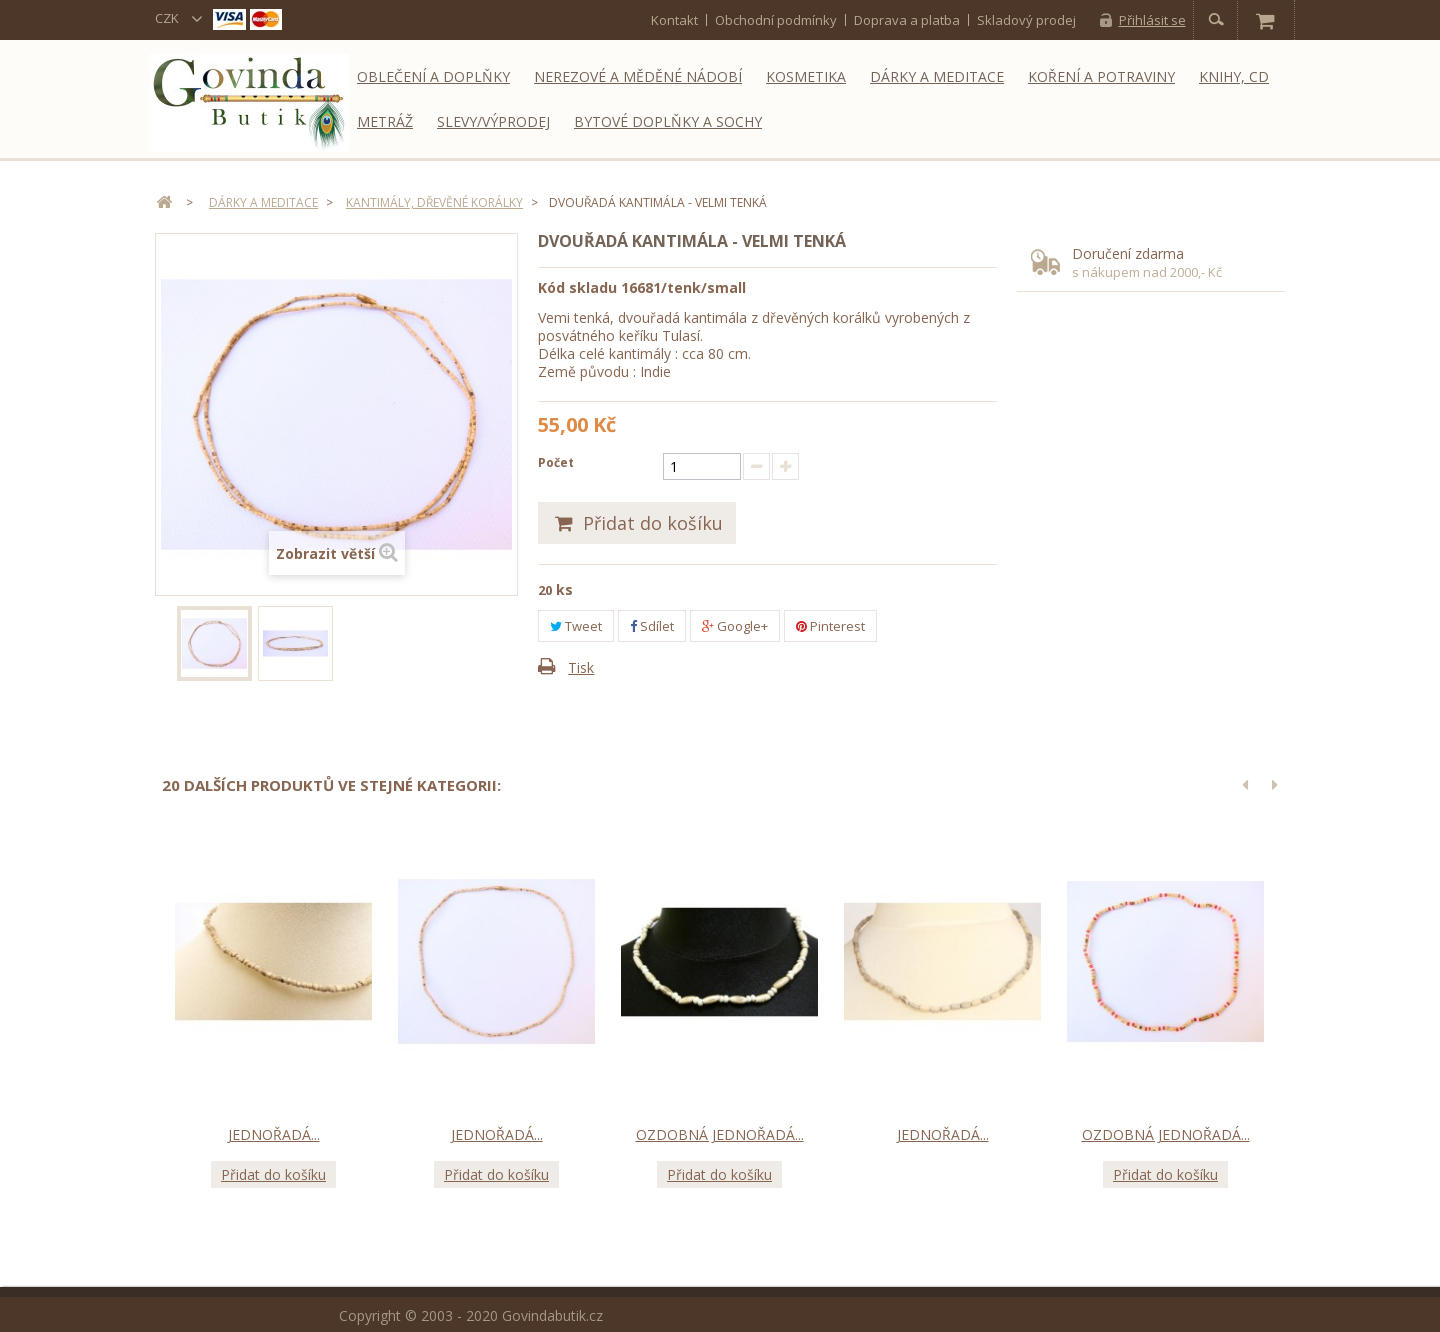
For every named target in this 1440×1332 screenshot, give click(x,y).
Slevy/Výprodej (493, 121)
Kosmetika (806, 76)
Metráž (385, 121)
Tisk (581, 667)
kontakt (674, 19)
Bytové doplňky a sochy (668, 121)
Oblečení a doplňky (433, 76)
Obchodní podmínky (776, 19)
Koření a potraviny (1101, 76)
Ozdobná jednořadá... (720, 1133)
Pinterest (830, 626)
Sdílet (652, 626)
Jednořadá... (274, 1133)
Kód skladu (577, 287)
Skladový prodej (1026, 19)
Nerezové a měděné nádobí (638, 76)
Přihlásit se (1152, 20)
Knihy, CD (1234, 76)
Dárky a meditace (937, 76)
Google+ (735, 626)
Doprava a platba (907, 19)
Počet (556, 462)
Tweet (576, 626)
